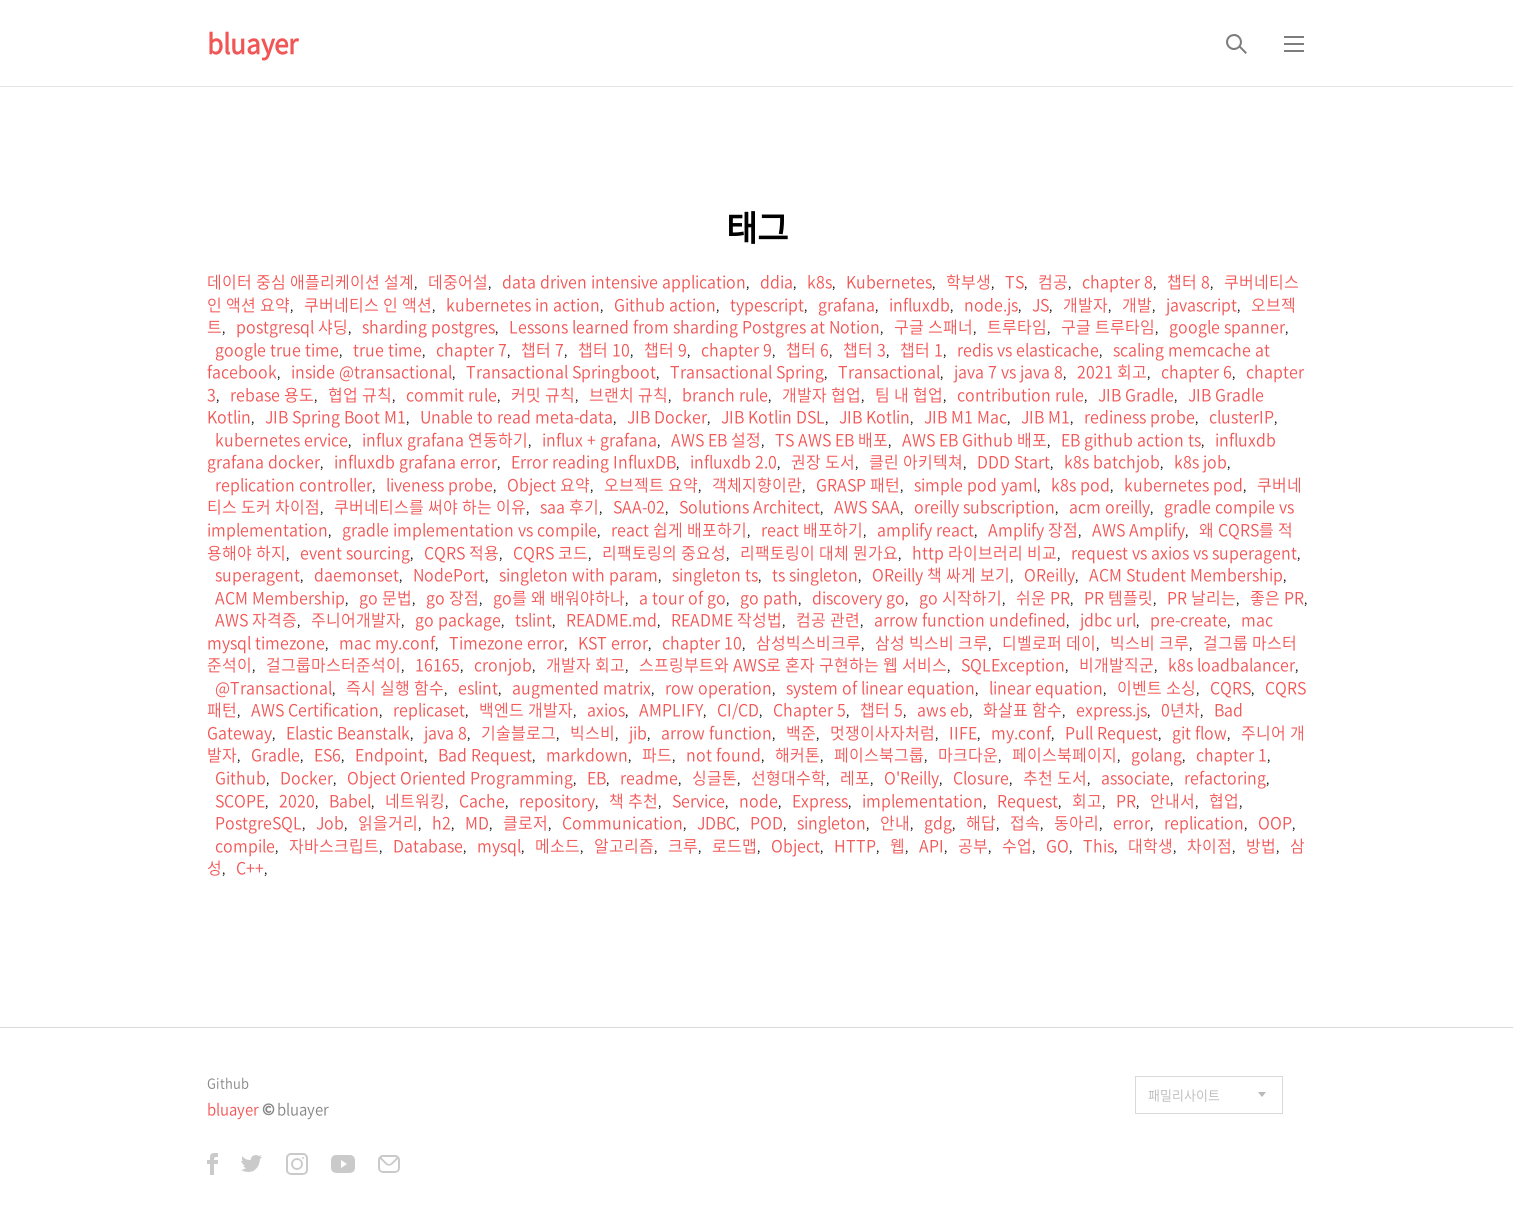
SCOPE (240, 800)
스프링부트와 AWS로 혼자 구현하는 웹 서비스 (793, 664)
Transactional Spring (747, 371)
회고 (1087, 800)
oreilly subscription (984, 506)
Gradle (275, 754)
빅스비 (592, 732)
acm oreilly (1109, 506)
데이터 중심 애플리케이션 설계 (310, 281)
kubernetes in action (523, 304)
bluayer (252, 43)
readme (649, 777)
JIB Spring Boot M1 (335, 416)
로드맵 (734, 845)
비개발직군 (1116, 664)
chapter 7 (471, 349)
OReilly (1049, 574)
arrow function (716, 732)
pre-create (1188, 619)
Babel (350, 800)
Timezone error (506, 642)
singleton (831, 822)
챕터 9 (665, 349)
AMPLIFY (671, 709)
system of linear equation (880, 687)
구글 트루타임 (1108, 326)
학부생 (968, 281)
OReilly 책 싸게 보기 (941, 574)
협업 (1224, 800)
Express (820, 800)
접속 (1025, 822)
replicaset (429, 709)
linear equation (1046, 687)
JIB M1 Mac (965, 416)
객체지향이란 (757, 484)
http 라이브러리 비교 (984, 552)
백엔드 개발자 (526, 709)
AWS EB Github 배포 (974, 439)
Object (795, 845)
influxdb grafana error (415, 461)
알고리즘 (624, 845)
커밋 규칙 (543, 394)
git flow (1199, 732)
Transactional (889, 371)
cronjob (503, 664)
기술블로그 (518, 732)
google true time (277, 349)
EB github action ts (1131, 439)
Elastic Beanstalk (348, 732)
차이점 (1209, 845)
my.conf (1021, 732)
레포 (855, 777)
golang (1156, 754)
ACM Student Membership (1186, 574)
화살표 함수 (1022, 709)
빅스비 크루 (1149, 642)
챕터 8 (1188, 281)
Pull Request (1111, 732)
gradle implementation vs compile (469, 529)
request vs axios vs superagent (1184, 552)
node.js (991, 304)
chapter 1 (1231, 754)
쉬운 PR (1043, 597)
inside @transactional (371, 371)
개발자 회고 (585, 664)
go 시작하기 (960, 597)
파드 (657, 754)
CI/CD (738, 709)
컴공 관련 (828, 619)
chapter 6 (1196, 371)
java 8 (445, 732)
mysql (499, 845)
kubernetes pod (1183, 484)
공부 (973, 845)
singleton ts (715, 574)
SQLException (1013, 664)
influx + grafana (599, 439)
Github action (665, 304)
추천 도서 (1055, 777)
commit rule (451, 394)
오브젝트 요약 (651, 484)
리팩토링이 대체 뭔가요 (819, 552)
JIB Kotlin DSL (773, 416)
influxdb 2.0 (733, 461)
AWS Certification (315, 709)
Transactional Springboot (561, 371)
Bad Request (485, 754)
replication (1204, 822)
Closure (981, 777)
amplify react (925, 529)
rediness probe (1139, 416)
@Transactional (273, 687)
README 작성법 (726, 619)
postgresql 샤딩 (292, 326)
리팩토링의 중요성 (664, 552)
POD (766, 822)
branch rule (725, 394)
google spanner (1227, 326)
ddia (776, 281)
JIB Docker (667, 416)
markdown (587, 754)
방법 (1261, 845)
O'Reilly (911, 777)
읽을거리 (388, 822)
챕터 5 (881, 709)
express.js (1111, 709)
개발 (1137, 304)
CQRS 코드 (550, 552)
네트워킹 (415, 800)
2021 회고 (1112, 371)
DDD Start (1013, 461)
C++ (250, 867)
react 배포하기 (812, 529)
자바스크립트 (334, 845)
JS (1040, 304)
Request (1027, 800)
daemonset (356, 574)
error (1131, 822)
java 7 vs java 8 (1008, 371)
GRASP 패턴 (858, 484)
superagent (257, 574)
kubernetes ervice (281, 439)
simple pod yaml (975, 484)
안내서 (1172, 800)
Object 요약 (548, 484)
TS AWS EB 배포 (831, 439)
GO (1057, 845)
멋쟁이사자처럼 (882, 732)
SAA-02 (639, 506)
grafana (846, 304)
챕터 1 (921, 349)
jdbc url (1108, 619)
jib (638, 732)
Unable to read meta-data (516, 416)
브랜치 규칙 (628, 394)
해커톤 (797, 754)
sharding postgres (428, 326)
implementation (922, 800)
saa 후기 (569, 506)
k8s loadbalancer (1231, 664)
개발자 (1085, 304)
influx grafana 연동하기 (445, 439)
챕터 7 (542, 349)
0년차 (1180, 709)
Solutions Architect (749, 506)
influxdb (919, 304)
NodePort (449, 574)
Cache (482, 800)
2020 (297, 800)
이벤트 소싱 (1156, 687)
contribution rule (1020, 394)
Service (698, 800)
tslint (533, 619)
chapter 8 (1117, 281)
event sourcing (355, 552)
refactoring (1225, 777)
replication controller (293, 484)
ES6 (327, 754)
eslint (478, 687)
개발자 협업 (821, 394)
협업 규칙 (360, 394)
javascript (1201, 304)
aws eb (943, 709)
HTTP (855, 845)
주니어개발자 (356, 619)
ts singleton (815, 574)
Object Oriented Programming (460, 777)
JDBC (716, 822)
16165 (437, 664)
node (758, 800)
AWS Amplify (1138, 529)
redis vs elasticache (1028, 349)
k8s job (1200, 461)
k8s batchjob (1112, 461)
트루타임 (1017, 326)
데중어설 (458, 281)
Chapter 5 (809, 709)
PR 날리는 (1201, 597)
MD (477, 822)
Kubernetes (889, 281)
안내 (895, 822)
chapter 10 (702, 642)
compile (245, 845)
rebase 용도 (272, 394)
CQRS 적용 (461, 552)
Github (240, 777)
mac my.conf (387, 642)
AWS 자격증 (256, 619)
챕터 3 (864, 349)
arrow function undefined (970, 619)
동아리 (1076, 822)
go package (458, 619)
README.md (611, 619)
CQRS (1230, 687)
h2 (441, 822)
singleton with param (578, 574)
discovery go (858, 597)
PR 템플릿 (1118, 597)
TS (1014, 281)
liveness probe (439, 484)
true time (387, 349)
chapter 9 (736, 349)
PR (1126, 800)
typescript (767, 304)
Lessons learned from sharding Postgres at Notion (694, 326)
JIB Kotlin (874, 416)
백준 (801, 732)
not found (723, 754)
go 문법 (385, 597)
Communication (622, 822)
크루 (683, 845)
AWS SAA (867, 506)
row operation (718, 687)
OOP (1275, 822)
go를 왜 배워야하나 (559, 597)
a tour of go (682, 597)
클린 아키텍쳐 (916, 461)
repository (557, 800)
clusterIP (1241, 416)
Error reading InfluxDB (593, 461)
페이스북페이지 (1064, 754)
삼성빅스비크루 (808, 642)
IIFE (963, 732)
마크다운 (968, 754)
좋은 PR (1277, 597)
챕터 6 (807, 349)
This (1098, 845)
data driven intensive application (624, 281)
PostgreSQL (258, 822)
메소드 (557, 845)
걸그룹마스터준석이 (333, 664)
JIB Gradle (1136, 394)
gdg (938, 822)
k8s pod (1080, 484)
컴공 (1053, 281)
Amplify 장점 (1033, 529)
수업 (1017, 845)
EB (596, 777)
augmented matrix (581, 687)
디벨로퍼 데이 (1049, 642)
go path (769, 597)
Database (428, 845)
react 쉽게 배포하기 (679, 529)
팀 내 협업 (909, 394)
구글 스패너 (933, 326)
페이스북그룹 (879, 754)
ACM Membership (280, 597)
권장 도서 (823, 461)
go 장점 (452, 597)
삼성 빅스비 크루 (931, 642)
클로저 (525, 822)
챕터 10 (604, 349)
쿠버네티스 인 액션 (368, 304)
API (931, 845)
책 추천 (633, 800)
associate (1135, 777)
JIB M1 (1045, 416)
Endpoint (389, 754)
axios (606, 709)
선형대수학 (788, 777)
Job (330, 822)
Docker (306, 777)
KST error (613, 642)
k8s (819, 281)
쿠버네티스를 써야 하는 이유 (430, 506)
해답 (981, 822)
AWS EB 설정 (716, 439)
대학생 (1150, 845)
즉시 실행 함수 (395, 687)
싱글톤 (714, 777)
